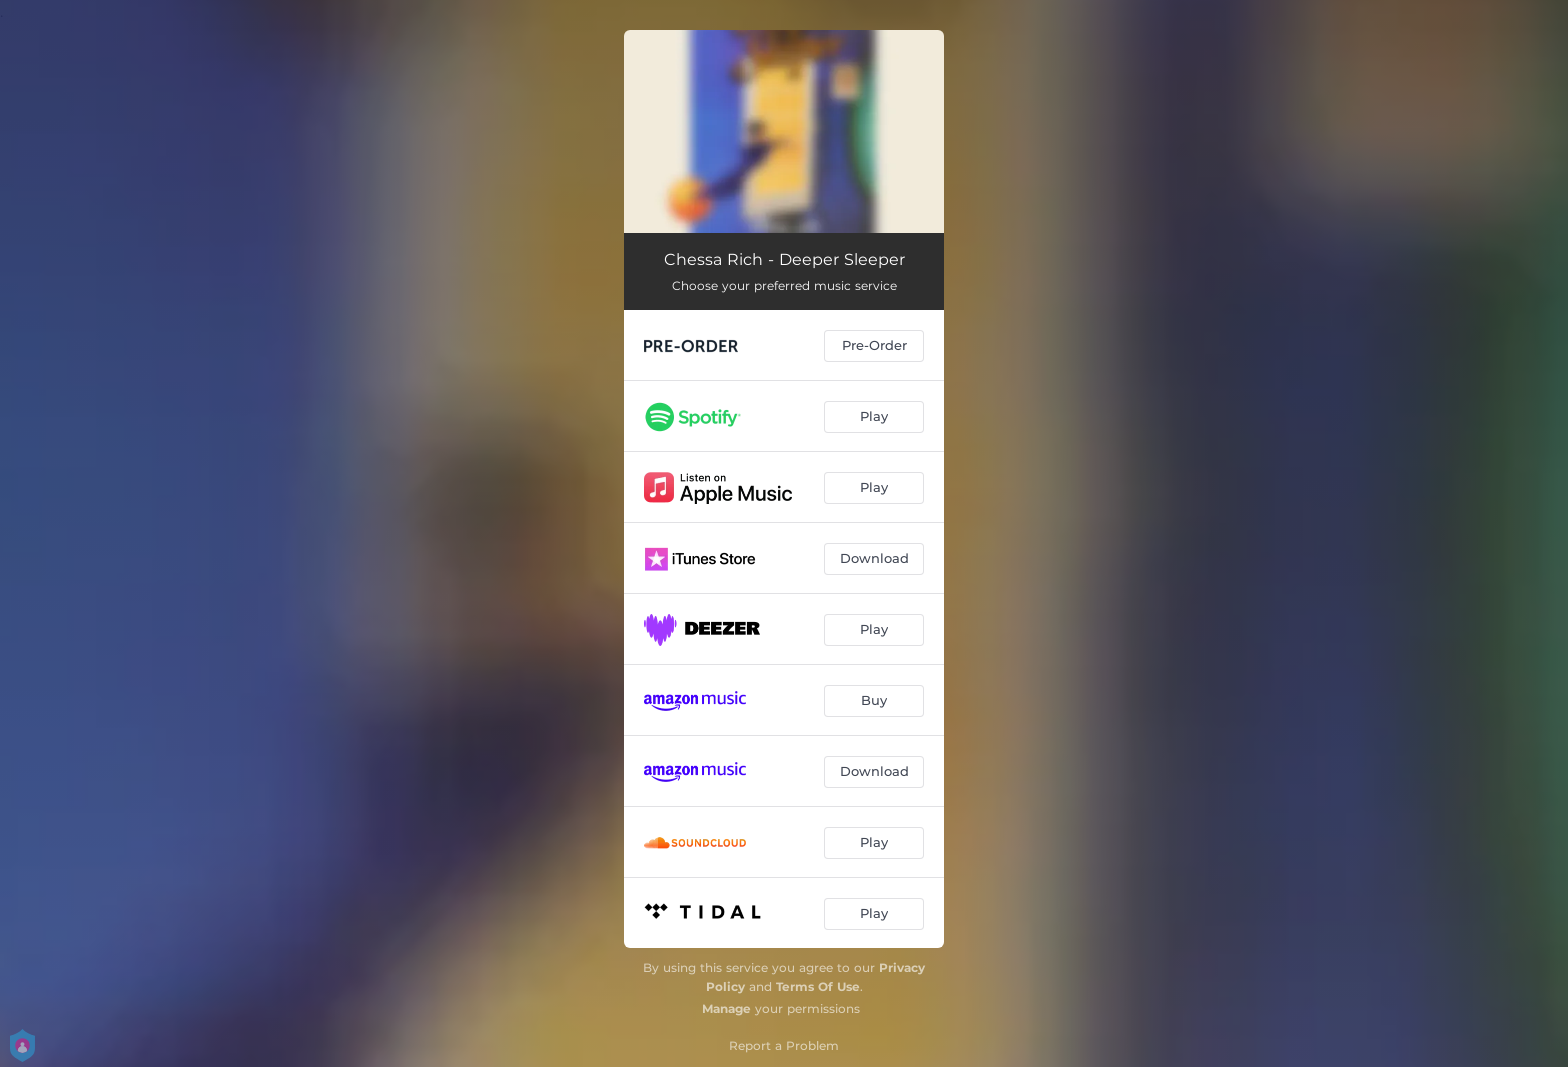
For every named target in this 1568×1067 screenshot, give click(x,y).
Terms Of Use (818, 986)
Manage (726, 1008)
